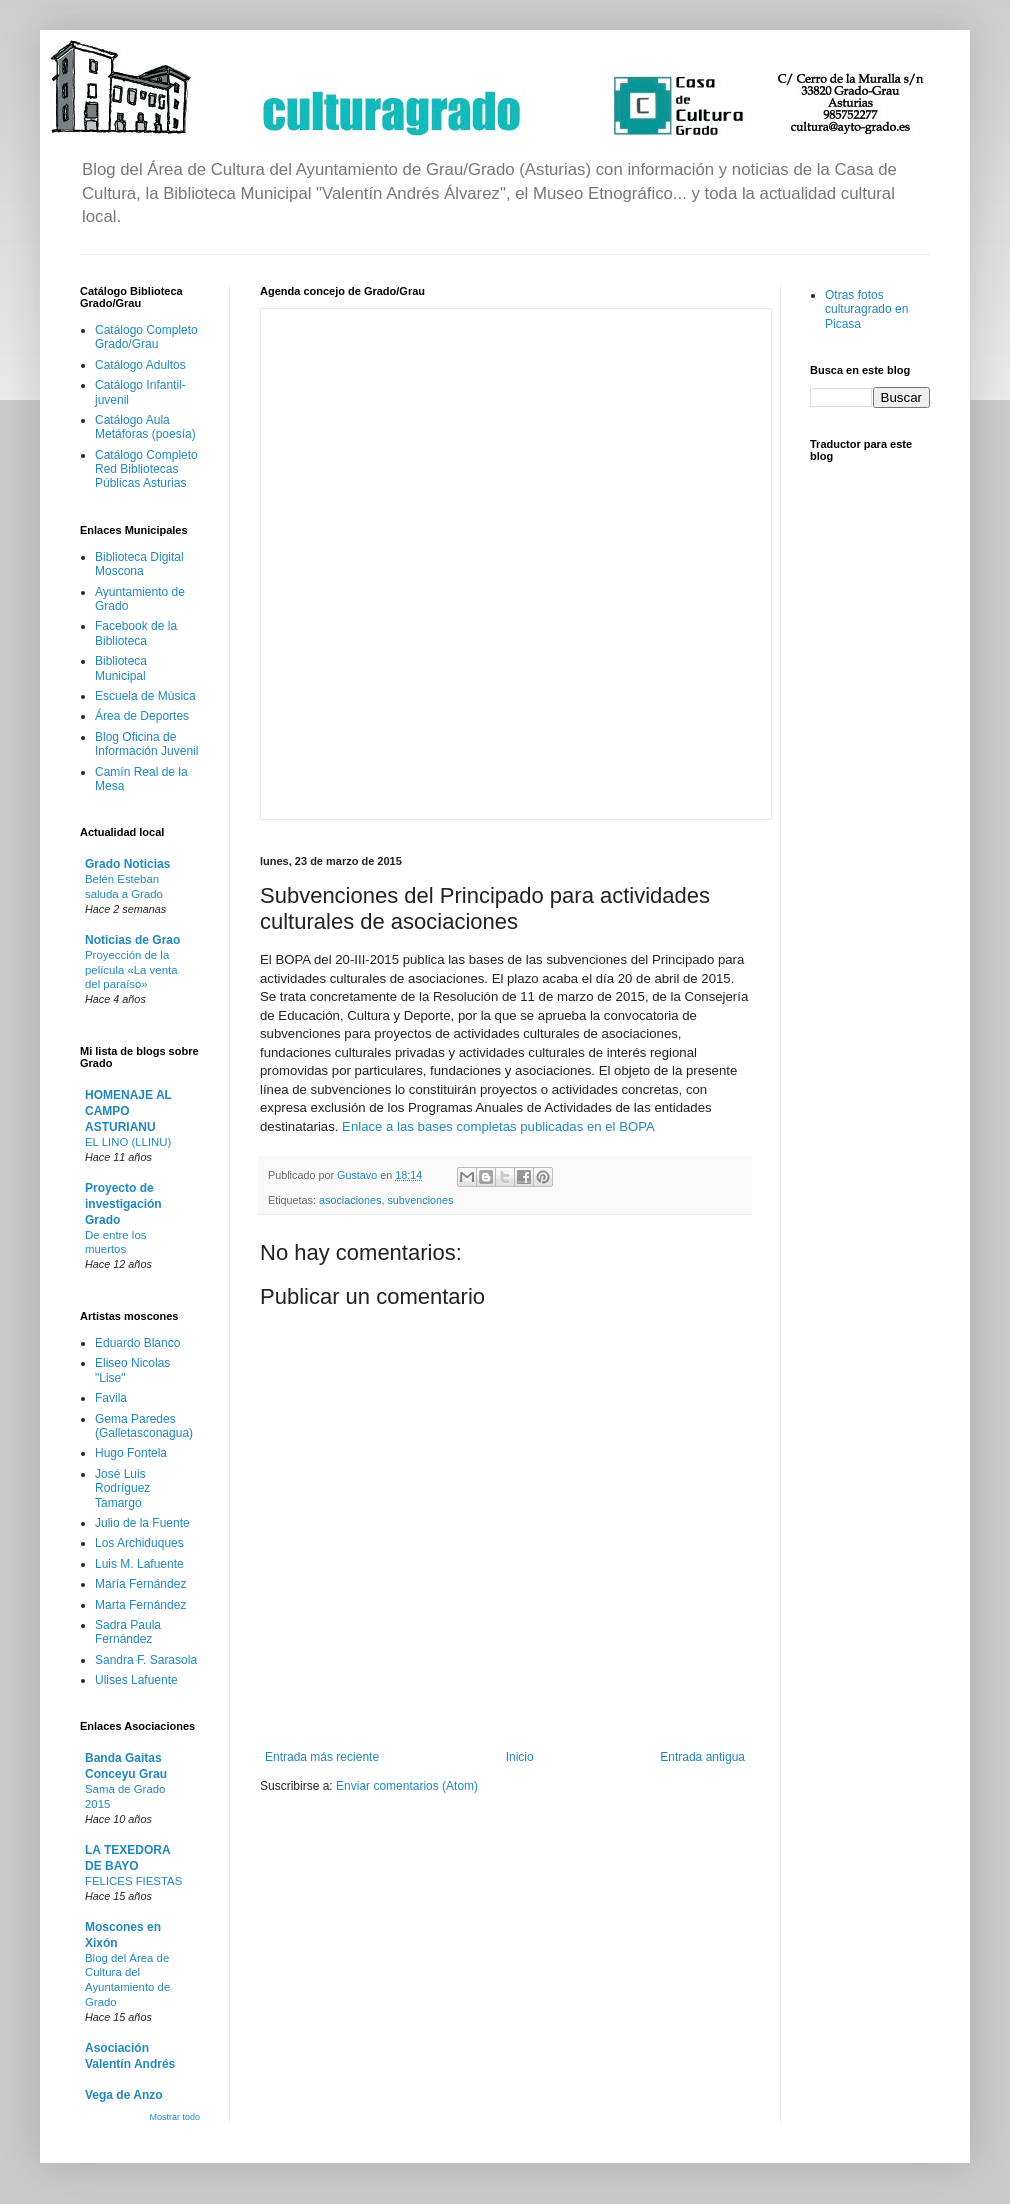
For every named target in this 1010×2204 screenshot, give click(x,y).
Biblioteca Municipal (121, 668)
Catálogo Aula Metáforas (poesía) (145, 427)
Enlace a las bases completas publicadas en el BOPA (498, 1126)
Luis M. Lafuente (139, 1564)
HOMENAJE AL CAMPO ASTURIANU (128, 1111)
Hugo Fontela (131, 1453)
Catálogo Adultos (140, 365)
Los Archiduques (139, 1543)
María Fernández (140, 1584)
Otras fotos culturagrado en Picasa (866, 309)
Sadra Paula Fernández (128, 1632)
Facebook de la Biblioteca (136, 633)
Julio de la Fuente (142, 1523)
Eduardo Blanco (137, 1343)
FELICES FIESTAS (133, 1881)
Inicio (520, 1757)
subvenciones (420, 1200)
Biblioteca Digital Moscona (139, 564)
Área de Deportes (142, 716)
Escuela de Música (145, 696)
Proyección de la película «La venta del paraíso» (131, 970)
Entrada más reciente (322, 1757)
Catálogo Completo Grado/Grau (146, 337)
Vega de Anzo (124, 2095)
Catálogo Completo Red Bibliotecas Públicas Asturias (146, 469)
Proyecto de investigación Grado (123, 1204)
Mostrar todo (174, 2117)
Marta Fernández (140, 1605)
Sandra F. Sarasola (146, 1660)
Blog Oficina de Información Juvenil (146, 744)
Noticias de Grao (132, 940)
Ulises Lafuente (136, 1680)
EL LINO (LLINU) (128, 1142)
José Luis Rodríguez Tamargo (122, 1488)
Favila (111, 1398)
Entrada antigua (702, 1757)
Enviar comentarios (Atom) (407, 1786)
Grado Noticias (127, 864)
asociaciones (350, 1200)
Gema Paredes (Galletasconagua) (144, 1426)
